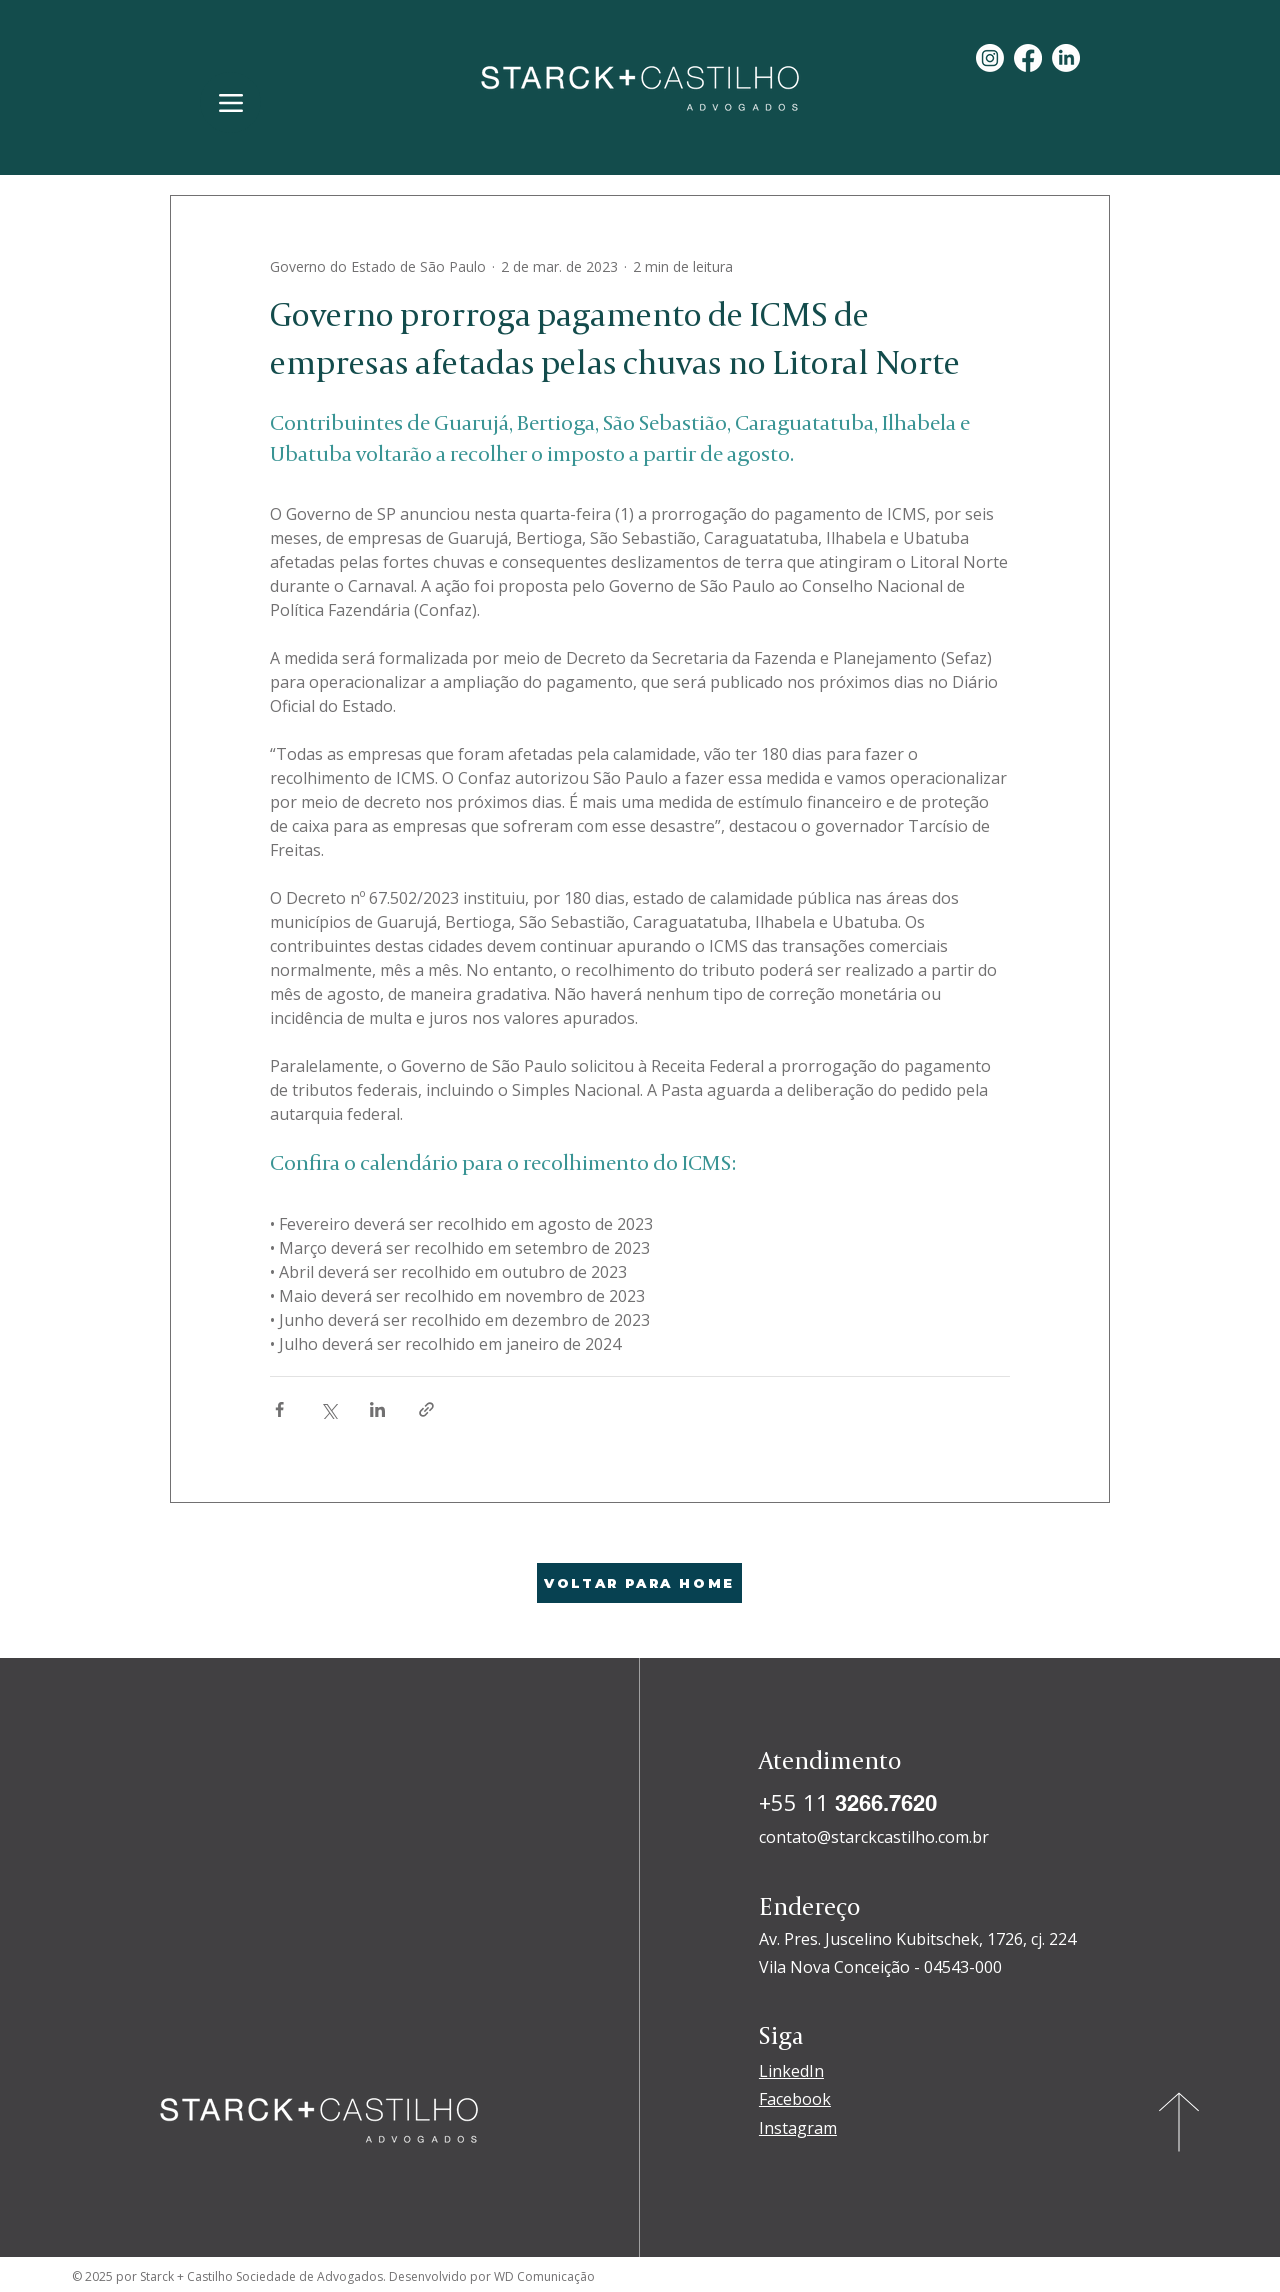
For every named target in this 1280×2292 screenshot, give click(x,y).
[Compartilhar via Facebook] (279, 1409)
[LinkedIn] (1066, 58)
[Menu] (230, 102)
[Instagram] (990, 58)
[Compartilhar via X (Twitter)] (328, 1409)
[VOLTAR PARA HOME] (639, 1583)
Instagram (798, 2128)
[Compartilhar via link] (426, 1409)
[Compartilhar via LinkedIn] (377, 1409)
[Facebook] (1028, 58)
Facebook (795, 2099)
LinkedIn (791, 2071)
